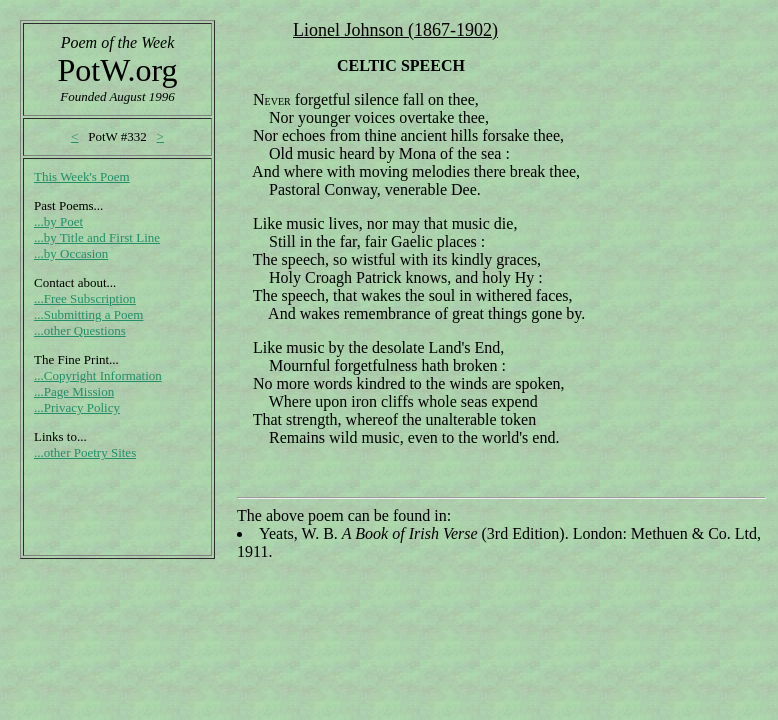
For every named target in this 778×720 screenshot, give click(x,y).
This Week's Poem (82, 176)
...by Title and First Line (97, 237)
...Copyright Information (98, 375)
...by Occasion (71, 253)
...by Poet (58, 221)
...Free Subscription (85, 298)
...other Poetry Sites (85, 452)
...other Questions (80, 330)
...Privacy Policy (77, 407)
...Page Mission (74, 391)
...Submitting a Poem (88, 314)
